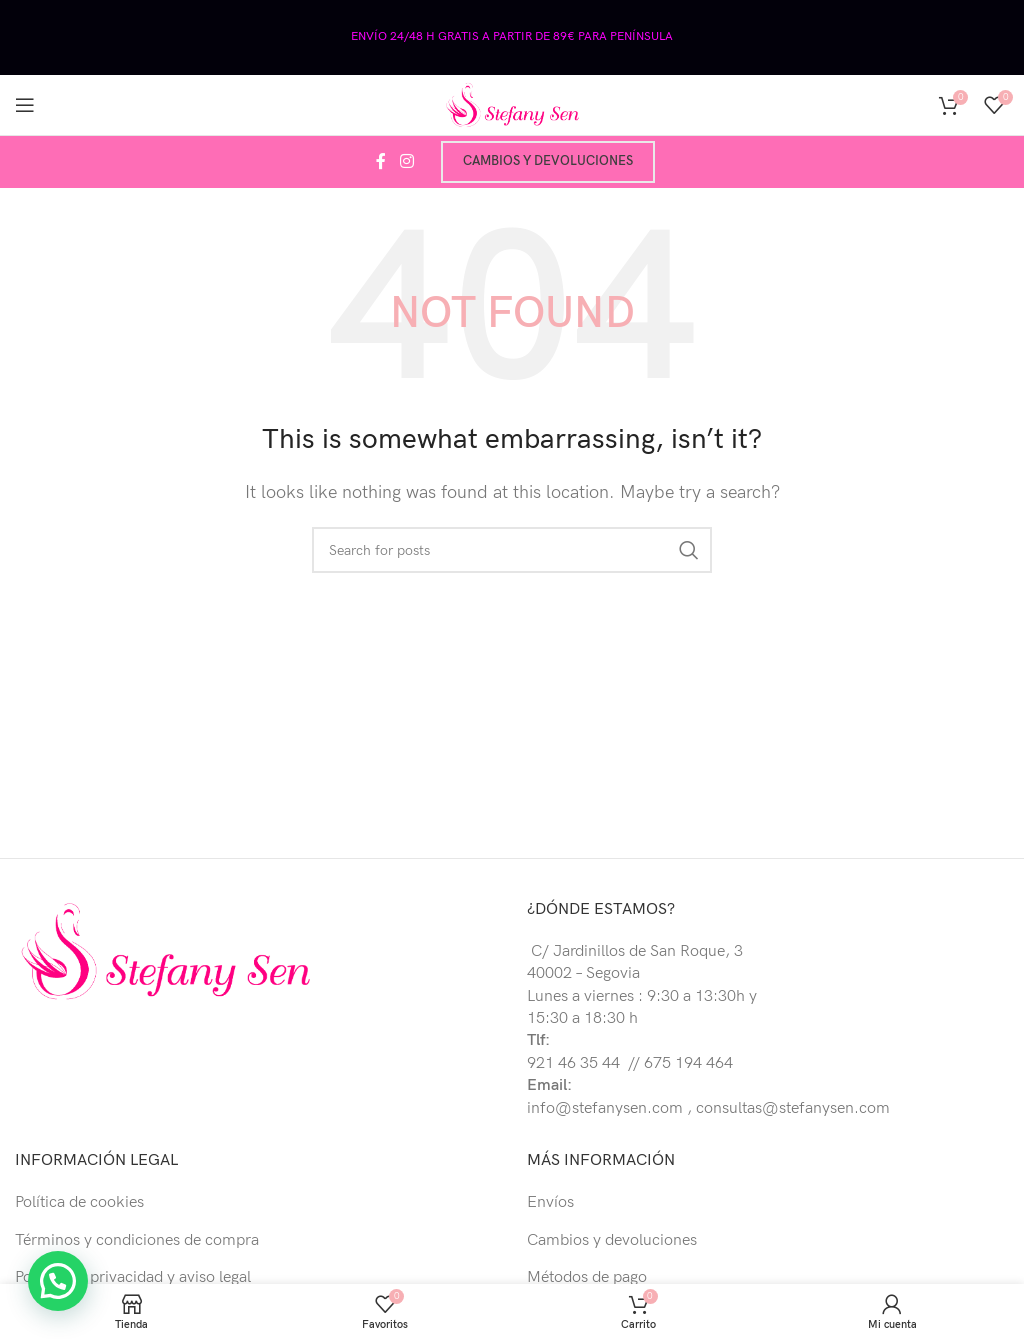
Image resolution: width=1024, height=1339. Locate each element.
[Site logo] (512, 104)
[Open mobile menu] (25, 105)
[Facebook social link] (381, 162)
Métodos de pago (587, 1277)
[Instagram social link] (406, 162)
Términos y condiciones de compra (137, 1240)
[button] (63, 1279)
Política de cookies (79, 1202)
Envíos (550, 1202)
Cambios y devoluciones (548, 161)
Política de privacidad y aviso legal (133, 1277)
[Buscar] (512, 550)
